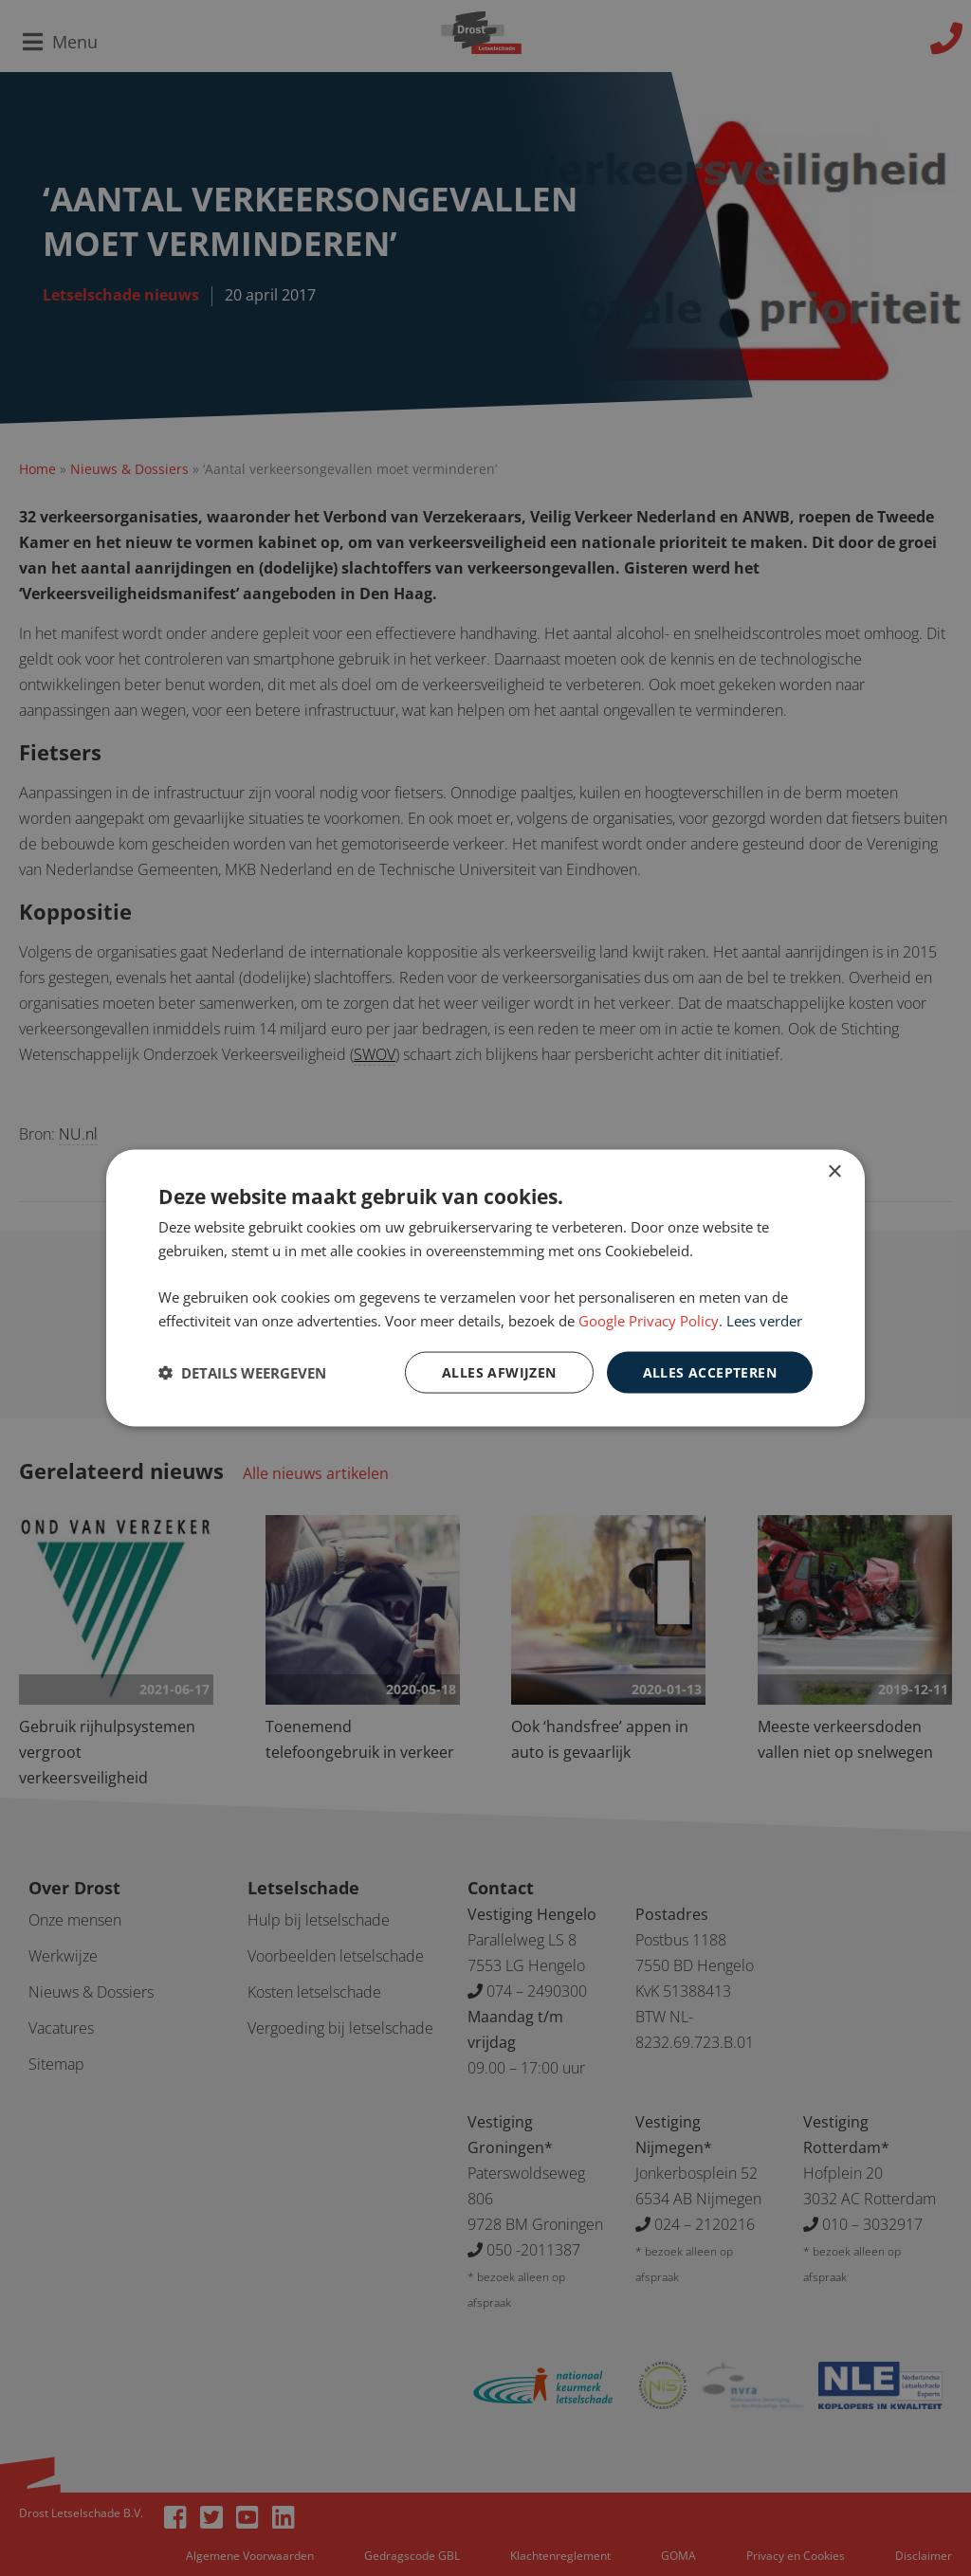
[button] (242, 1372)
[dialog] (485, 1288)
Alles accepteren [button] (710, 1371)
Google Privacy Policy (648, 1319)
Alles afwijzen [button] (499, 1371)
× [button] (834, 1171)
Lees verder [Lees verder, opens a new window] (764, 1319)
